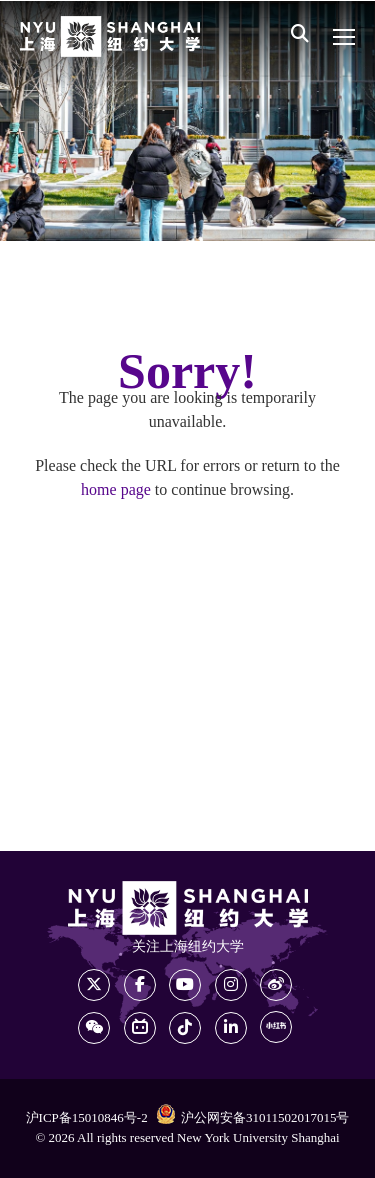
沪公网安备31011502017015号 (253, 1117)
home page (116, 490)
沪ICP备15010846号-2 (87, 1118)
